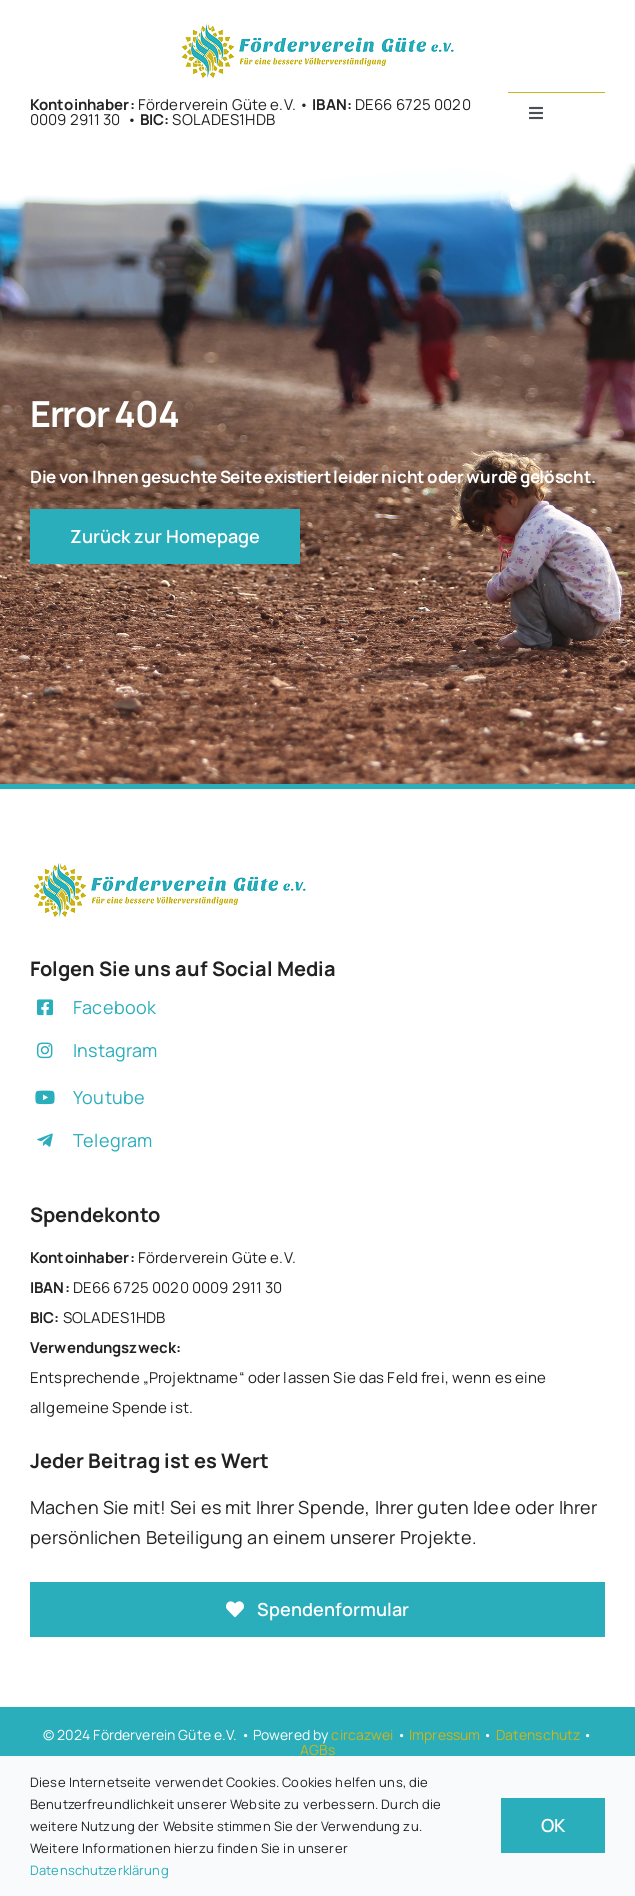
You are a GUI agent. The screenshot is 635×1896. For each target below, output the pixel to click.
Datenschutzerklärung (99, 1870)
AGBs (318, 1749)
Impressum (444, 1734)
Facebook (114, 1007)
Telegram (112, 1140)
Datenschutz (538, 1734)
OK (553, 1825)
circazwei (362, 1734)
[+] (318, 28)
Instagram (115, 1050)
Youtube (109, 1097)
